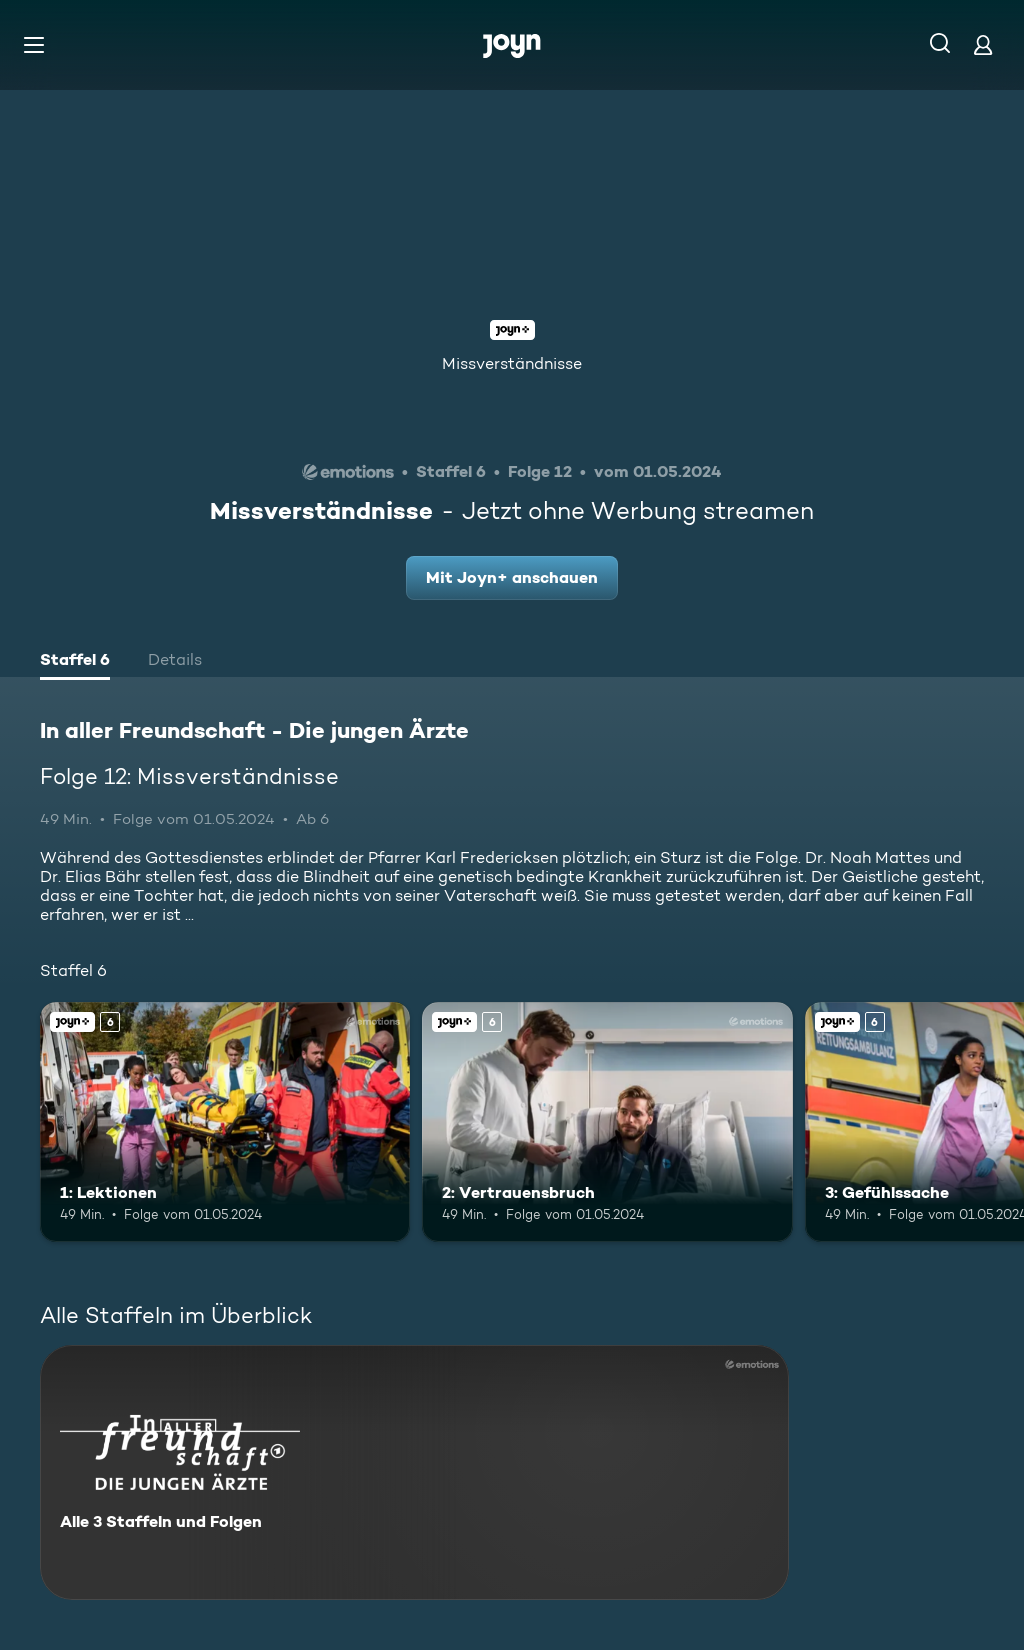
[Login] (983, 44)
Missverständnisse (512, 363)
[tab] (75, 662)
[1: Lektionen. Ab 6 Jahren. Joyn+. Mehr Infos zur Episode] (225, 1122)
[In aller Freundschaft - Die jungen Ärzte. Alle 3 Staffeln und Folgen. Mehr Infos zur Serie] (414, 1472)
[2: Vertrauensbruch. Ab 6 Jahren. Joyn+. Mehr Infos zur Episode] (607, 1122)
